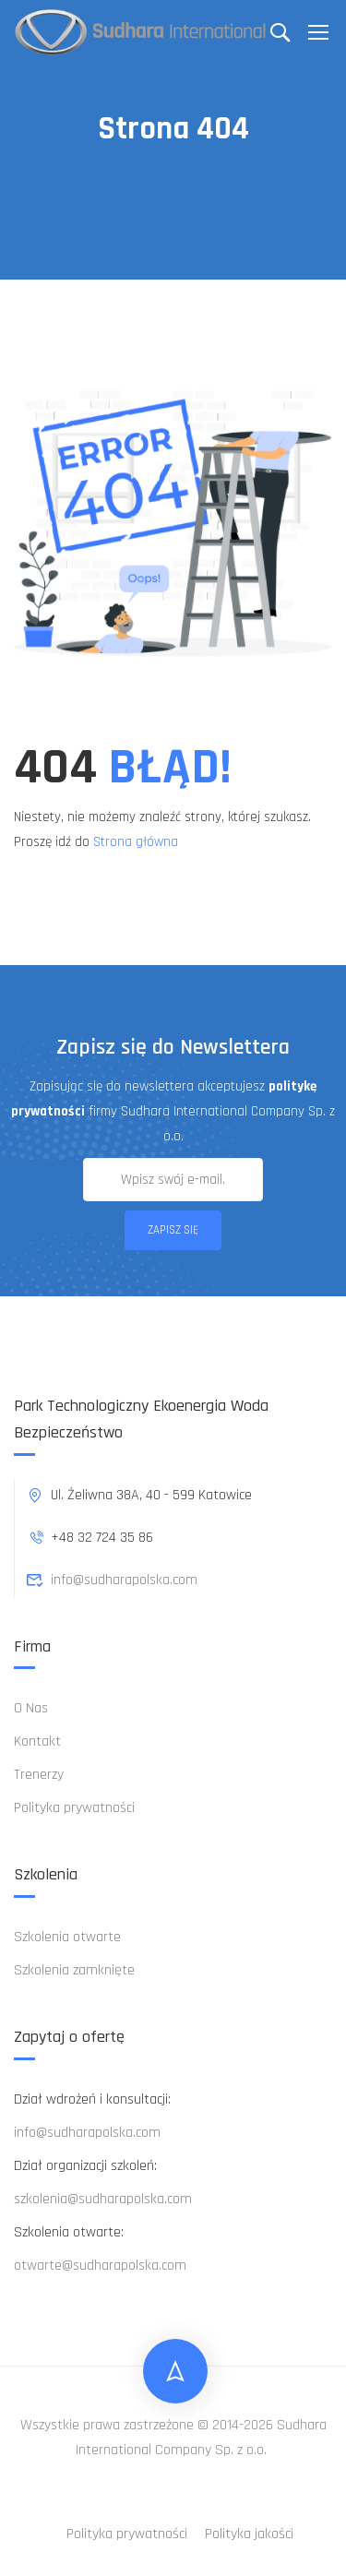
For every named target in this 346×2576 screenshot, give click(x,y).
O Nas (31, 1708)
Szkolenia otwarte (67, 1937)
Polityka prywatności (74, 1808)
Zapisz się (173, 1229)
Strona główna (135, 842)
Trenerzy (39, 1774)
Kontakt (37, 1741)
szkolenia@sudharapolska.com (103, 2199)
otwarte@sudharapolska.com (100, 2265)
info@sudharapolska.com (111, 1580)
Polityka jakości (249, 2534)
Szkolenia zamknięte (74, 1970)
